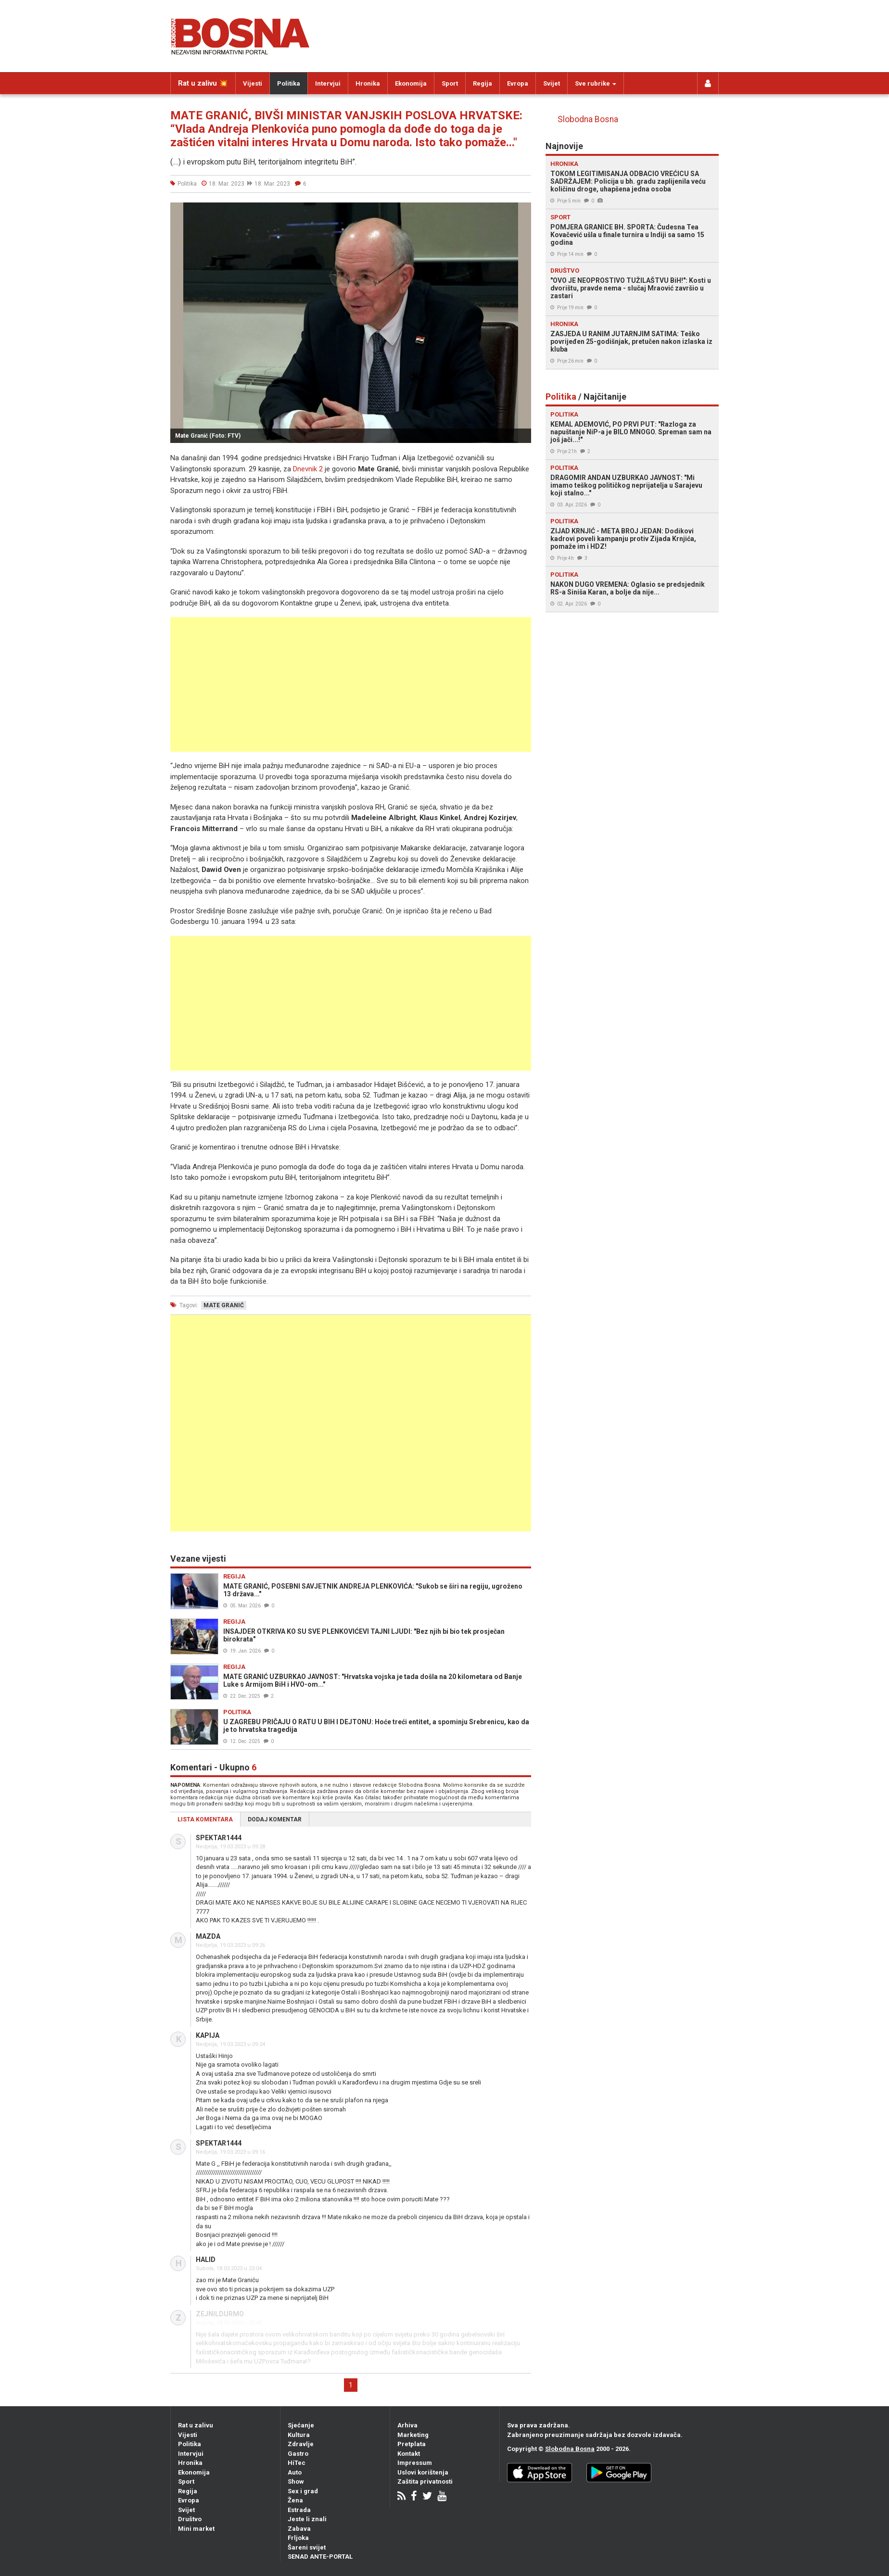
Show (296, 2481)
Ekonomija (411, 83)
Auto (295, 2472)
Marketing (413, 2434)
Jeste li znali (307, 2519)
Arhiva (407, 2425)
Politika (288, 83)
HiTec (296, 2462)
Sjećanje (301, 2425)
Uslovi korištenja (422, 2472)
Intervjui (328, 83)
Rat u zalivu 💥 (203, 83)
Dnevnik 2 (308, 469)
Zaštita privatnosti (425, 2481)
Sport (450, 83)
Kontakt (408, 2453)
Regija (482, 83)
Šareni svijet (307, 2547)
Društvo (190, 2519)
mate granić (223, 1305)
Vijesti (252, 83)
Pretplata (411, 2444)
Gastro (298, 2453)
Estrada (299, 2509)
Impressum (414, 2462)
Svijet (551, 83)
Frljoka (298, 2537)
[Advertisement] (350, 684)
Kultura (299, 2434)
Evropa (517, 83)
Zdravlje (301, 2444)
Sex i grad (303, 2491)
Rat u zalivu (195, 2425)
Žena (295, 2500)
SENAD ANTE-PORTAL (320, 2556)
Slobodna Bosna (588, 119)
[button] (522, 211)
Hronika (368, 83)
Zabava (299, 2528)
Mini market (196, 2528)
